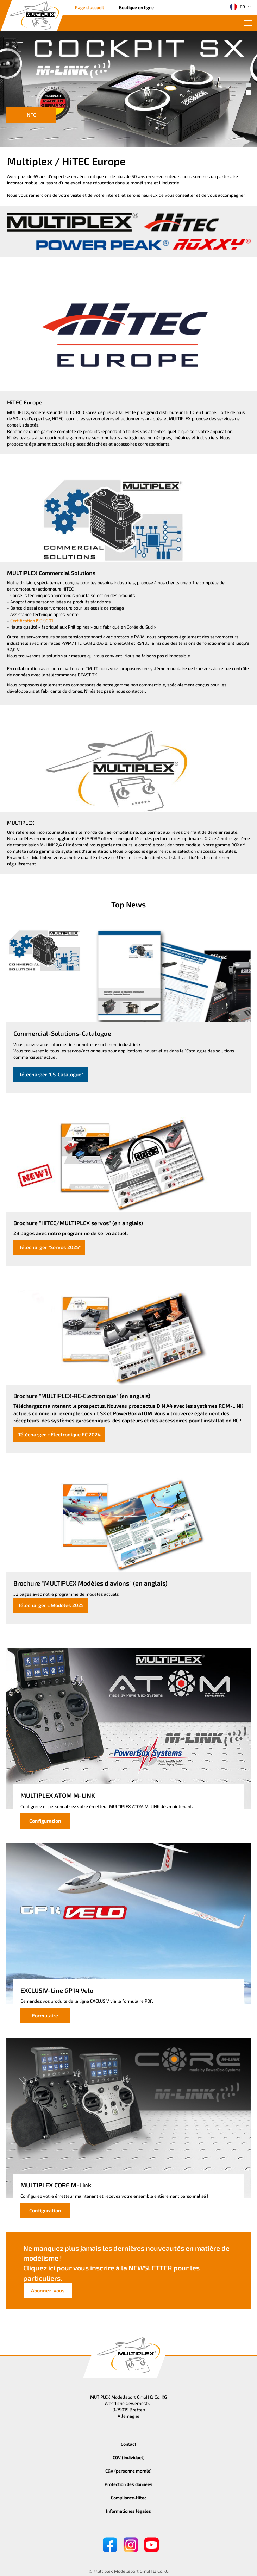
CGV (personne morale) (128, 2471)
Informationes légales (128, 2511)
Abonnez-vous (48, 2290)
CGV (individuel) (129, 2457)
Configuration (45, 1821)
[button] (248, 85)
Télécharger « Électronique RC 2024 (59, 1434)
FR (237, 6)
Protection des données (128, 2484)
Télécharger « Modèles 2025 (51, 1605)
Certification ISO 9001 (31, 620)
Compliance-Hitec (128, 2497)
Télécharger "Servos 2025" (49, 1247)
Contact (128, 2444)
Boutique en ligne (136, 7)
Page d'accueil (89, 7)
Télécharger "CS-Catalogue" (50, 1074)
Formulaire (45, 2015)
